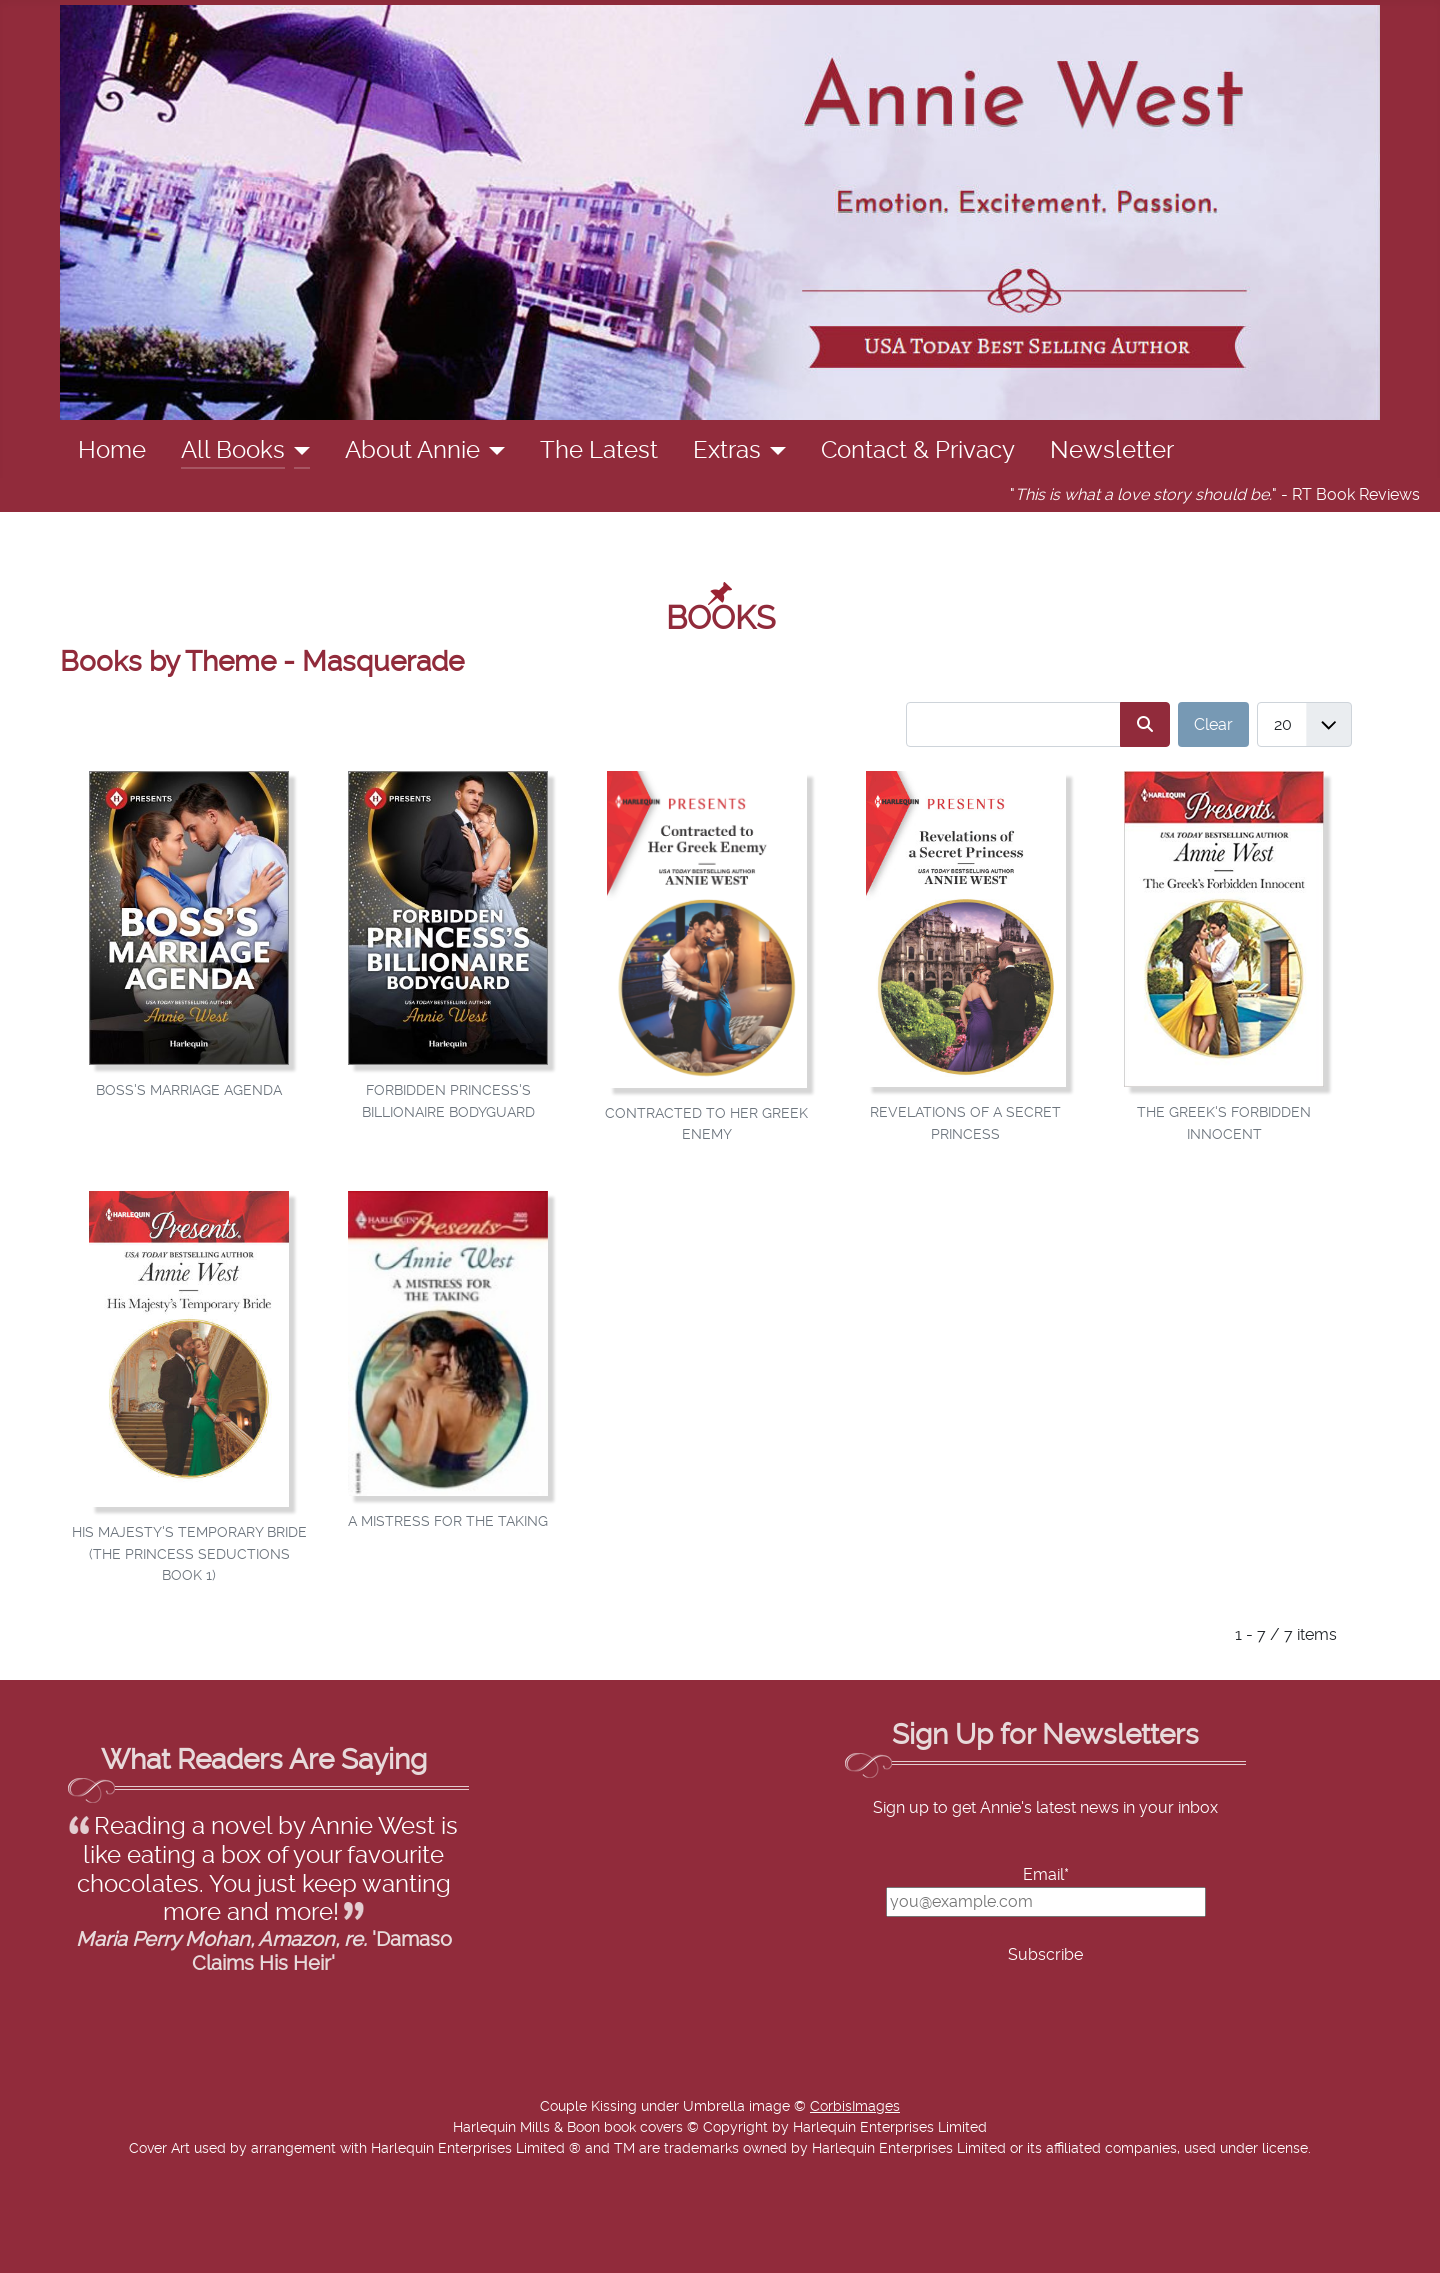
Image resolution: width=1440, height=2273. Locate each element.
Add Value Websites (162, 2248)
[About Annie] (492, 451)
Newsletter (1112, 451)
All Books (233, 451)
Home (112, 451)
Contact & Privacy (918, 451)
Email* (1046, 1875)
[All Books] (297, 451)
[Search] (1145, 724)
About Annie (412, 451)
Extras (727, 451)
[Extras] (773, 451)
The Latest (599, 451)
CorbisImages (855, 2107)
